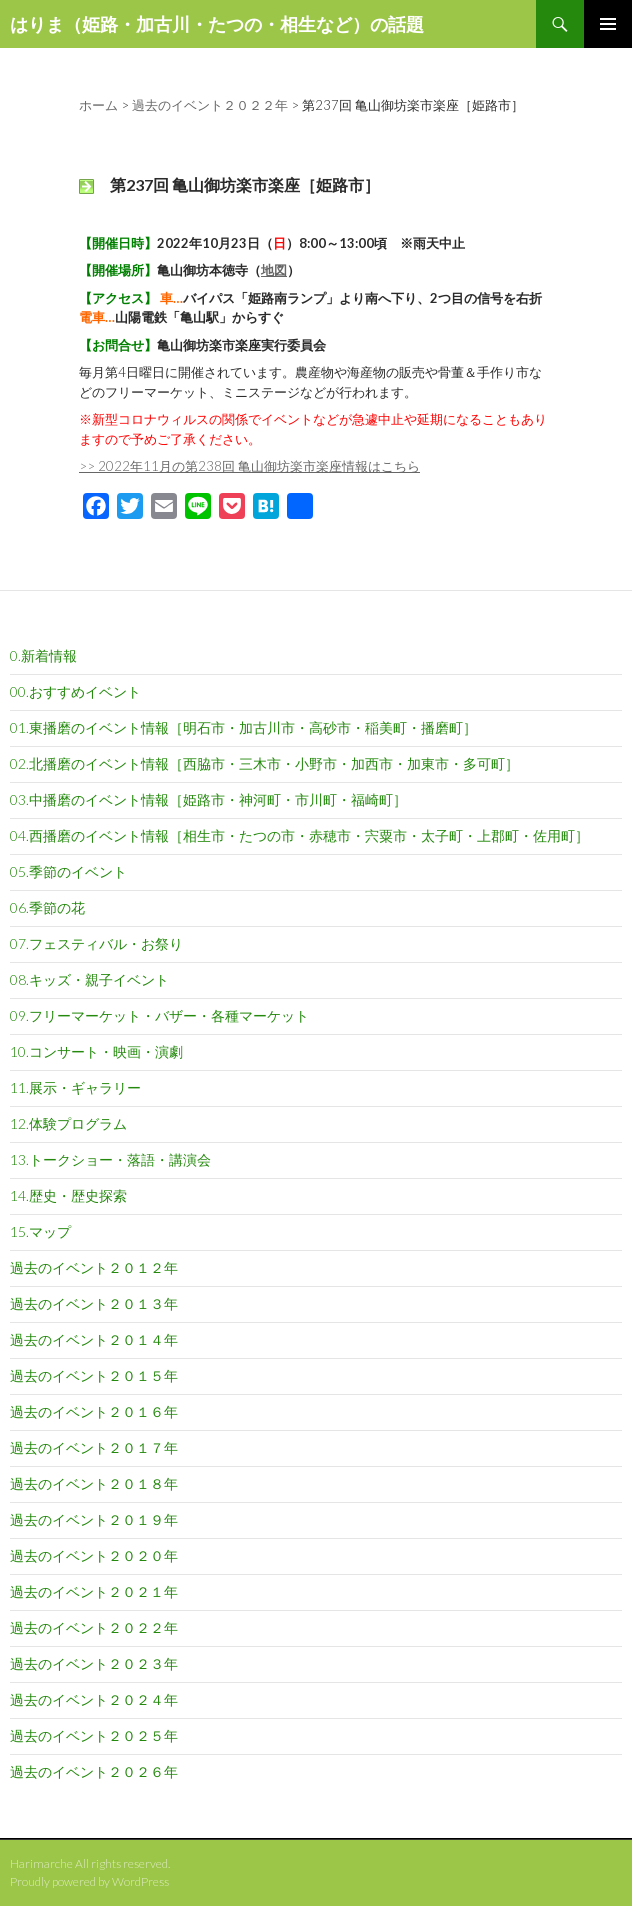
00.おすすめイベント (75, 691)
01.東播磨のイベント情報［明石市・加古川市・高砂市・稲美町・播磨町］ (243, 727)
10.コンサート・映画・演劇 (96, 1051)
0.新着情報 (43, 655)
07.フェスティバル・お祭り (96, 943)
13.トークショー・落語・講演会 (110, 1159)
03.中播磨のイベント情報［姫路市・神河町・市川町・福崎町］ (208, 799)
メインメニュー (608, 24)
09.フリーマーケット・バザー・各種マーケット (159, 1015)
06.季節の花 (47, 907)
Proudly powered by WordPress (89, 1881)
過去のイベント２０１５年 (94, 1375)
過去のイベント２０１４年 (94, 1339)
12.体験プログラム (68, 1123)
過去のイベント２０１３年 (94, 1303)
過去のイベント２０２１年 (94, 1591)
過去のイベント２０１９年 (94, 1519)
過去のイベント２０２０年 (94, 1555)
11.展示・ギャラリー (75, 1087)
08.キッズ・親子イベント (89, 979)
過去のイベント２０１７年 (94, 1447)
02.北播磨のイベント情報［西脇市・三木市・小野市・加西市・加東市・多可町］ (264, 763)
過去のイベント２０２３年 (94, 1663)
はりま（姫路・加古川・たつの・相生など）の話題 (217, 24)
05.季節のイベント (68, 871)
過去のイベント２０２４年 (94, 1699)
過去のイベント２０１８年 (94, 1483)
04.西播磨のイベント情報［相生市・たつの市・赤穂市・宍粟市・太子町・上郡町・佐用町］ (299, 835)
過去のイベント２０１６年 (94, 1411)
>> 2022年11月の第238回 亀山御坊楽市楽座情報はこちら (249, 466)
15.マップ (40, 1231)
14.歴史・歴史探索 (68, 1195)
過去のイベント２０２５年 (94, 1735)
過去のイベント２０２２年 (94, 1627)
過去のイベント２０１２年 (94, 1267)
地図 (274, 270)
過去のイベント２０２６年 (94, 1771)
